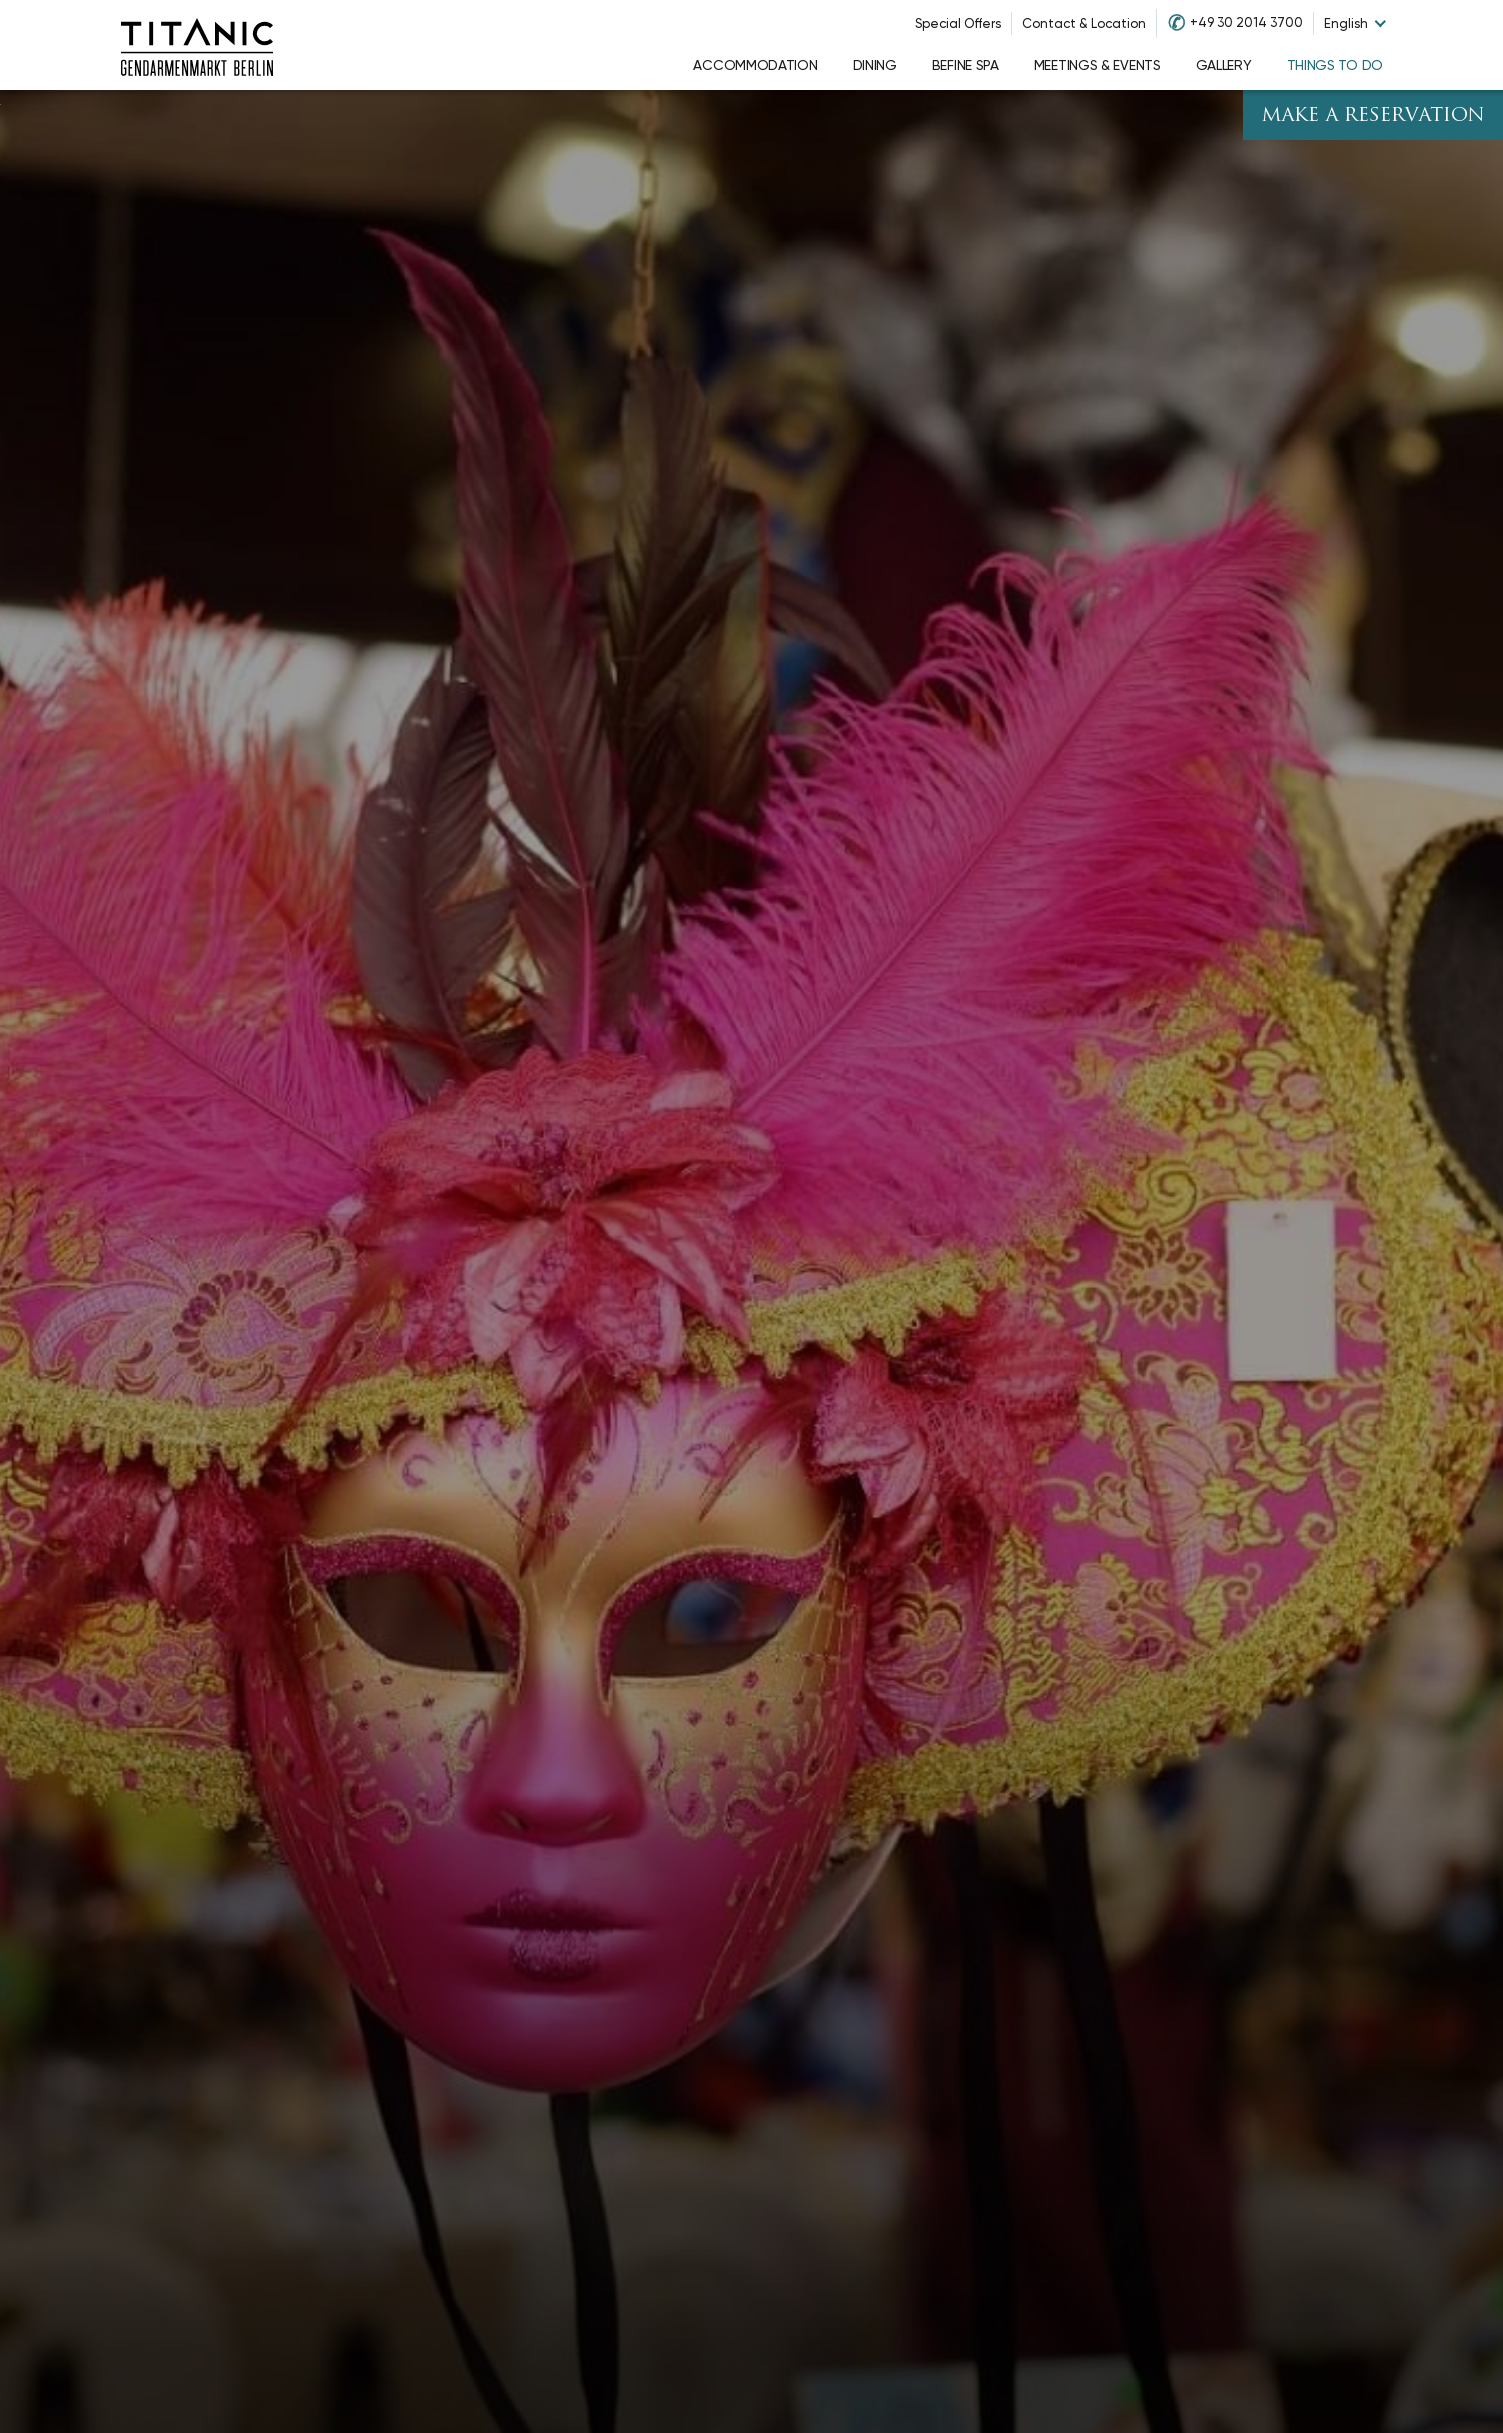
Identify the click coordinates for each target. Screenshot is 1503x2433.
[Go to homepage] (197, 45)
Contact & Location (1084, 23)
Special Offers (958, 23)
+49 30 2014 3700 (1246, 22)
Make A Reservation (1373, 116)
